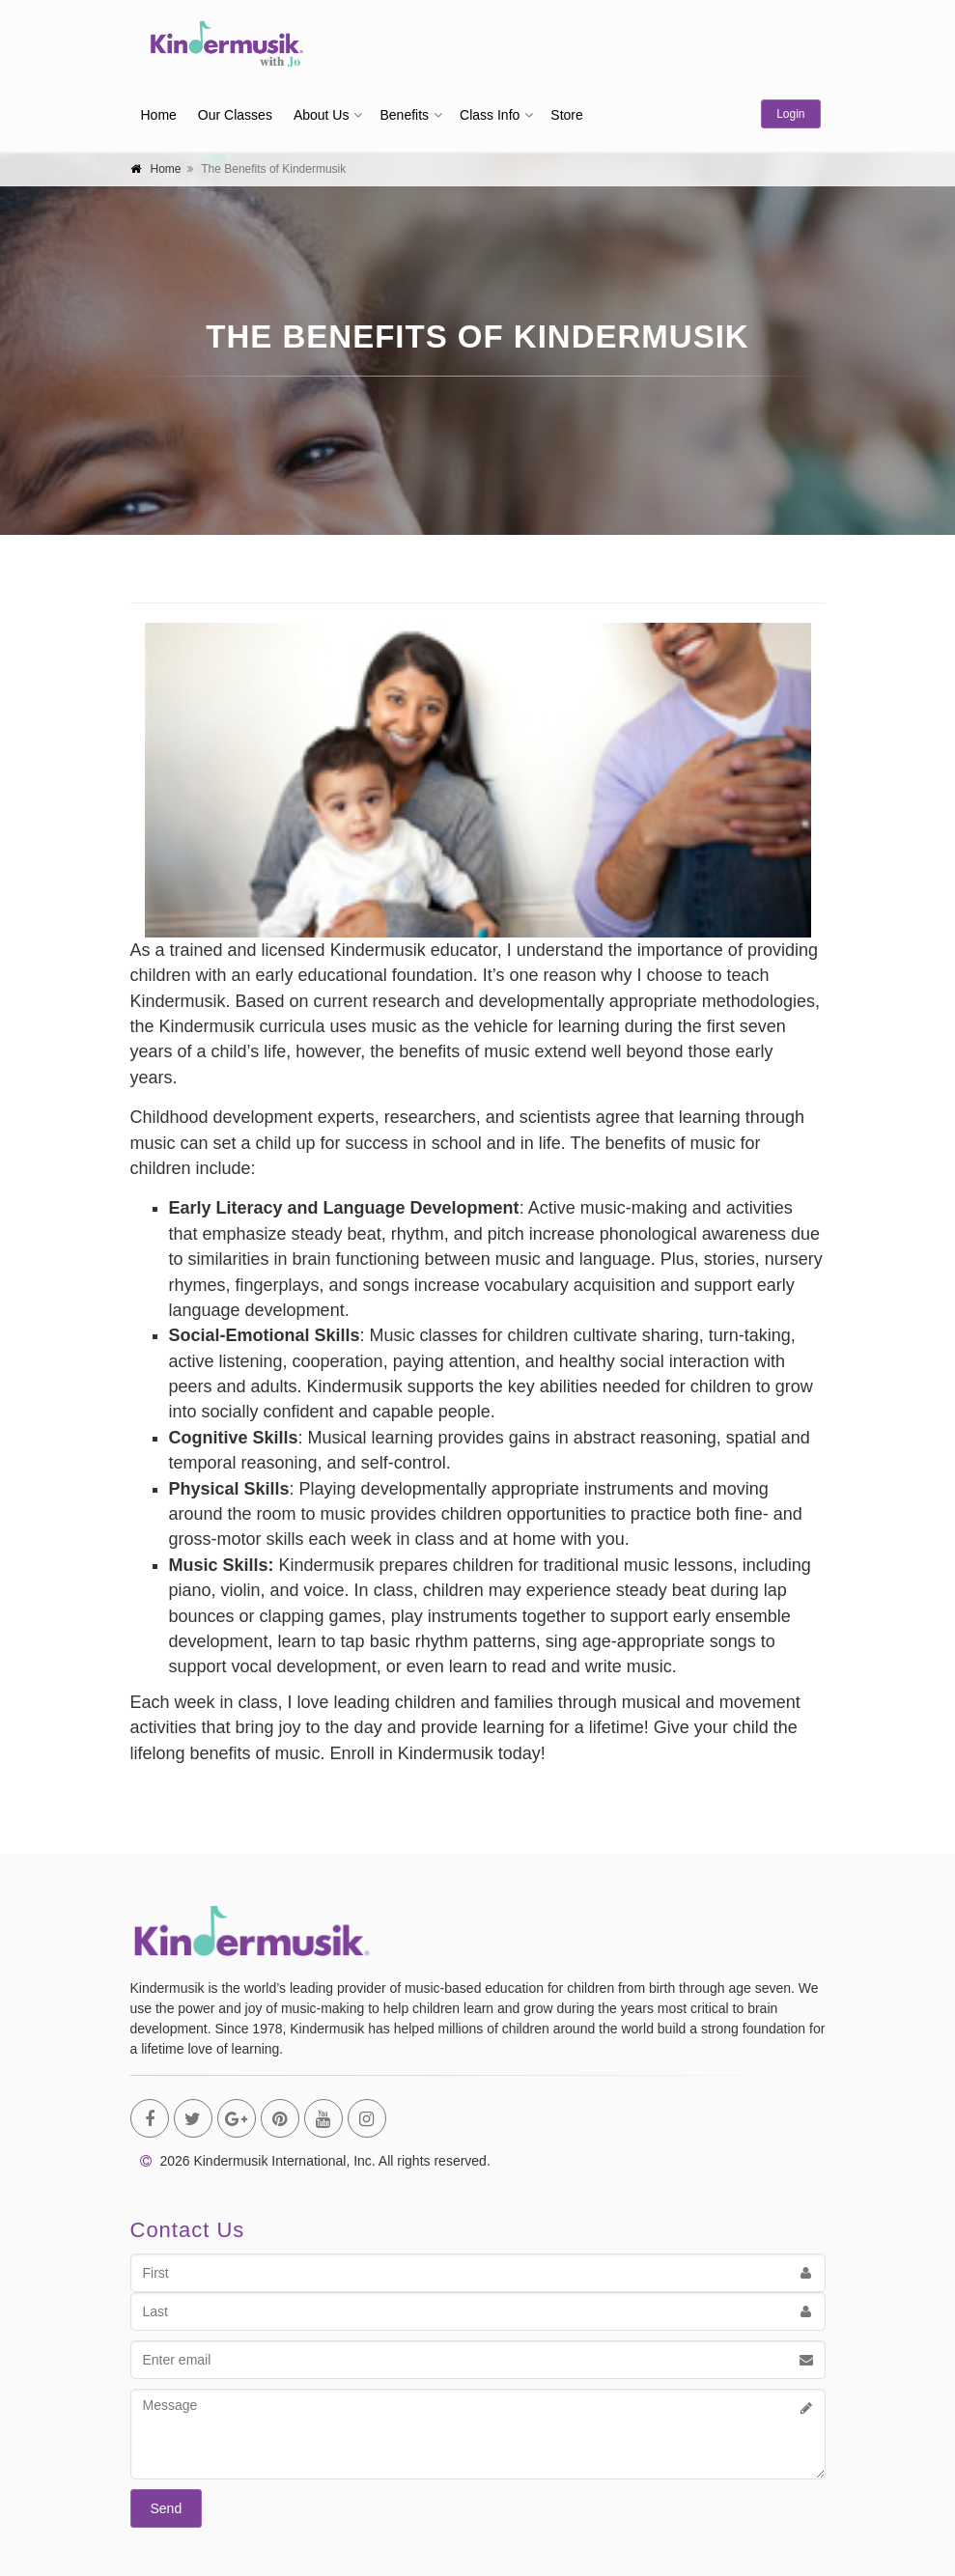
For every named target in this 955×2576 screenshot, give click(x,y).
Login (790, 114)
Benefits (404, 115)
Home (159, 115)
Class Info (490, 115)
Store (566, 115)
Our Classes (235, 115)
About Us (322, 115)
